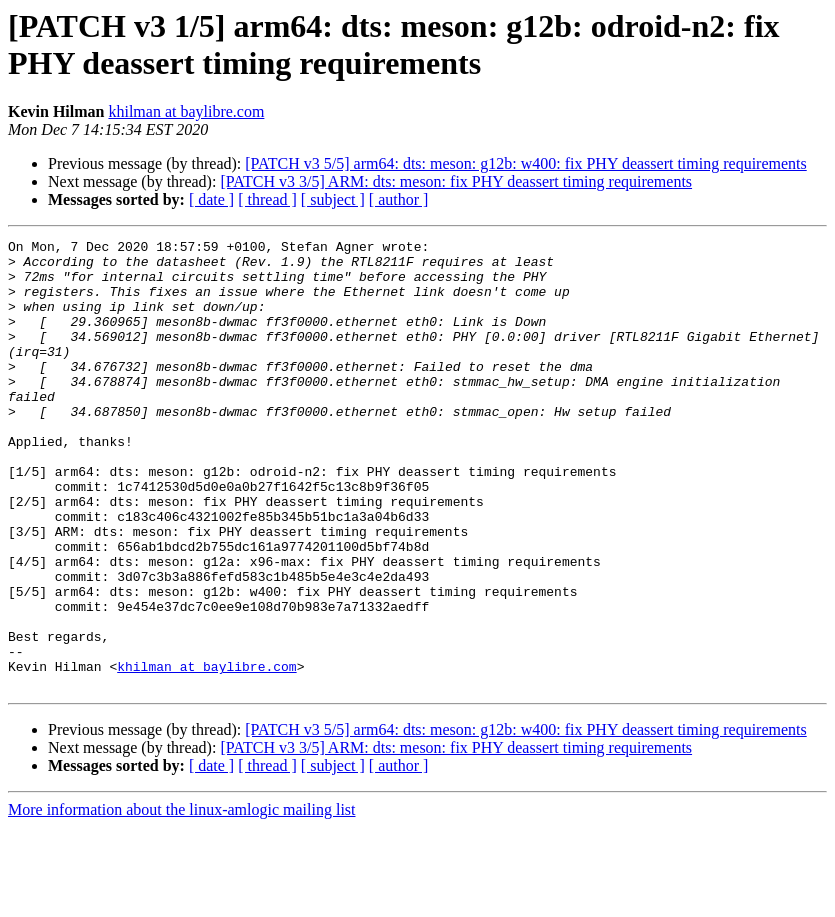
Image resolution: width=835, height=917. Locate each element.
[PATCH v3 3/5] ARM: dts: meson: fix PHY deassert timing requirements (456, 181)
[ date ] (211, 199)
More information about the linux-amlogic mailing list (182, 899)
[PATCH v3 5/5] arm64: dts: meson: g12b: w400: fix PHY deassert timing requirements (525, 163)
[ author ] (399, 199)
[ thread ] (267, 199)
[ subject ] (333, 199)
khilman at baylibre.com (186, 111)
